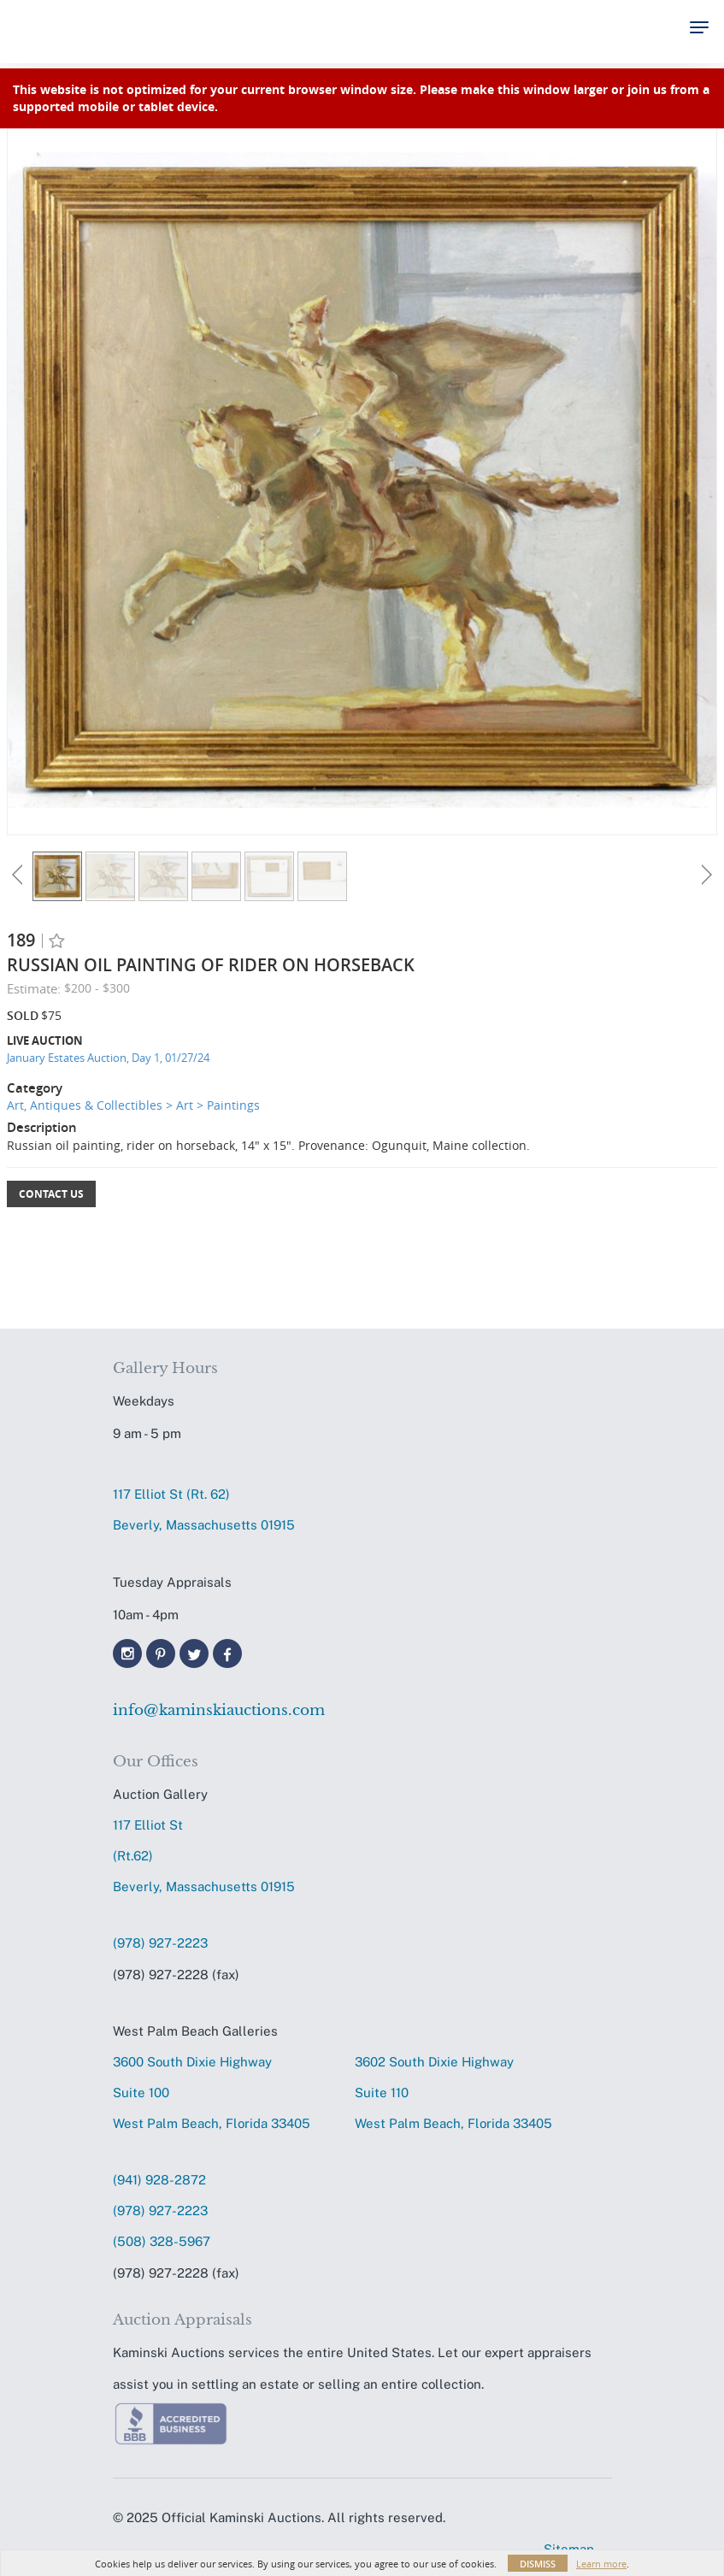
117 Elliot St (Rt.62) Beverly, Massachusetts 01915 (204, 1856)
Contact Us (51, 1194)
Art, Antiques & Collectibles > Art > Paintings (133, 1105)
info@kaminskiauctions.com (219, 1710)
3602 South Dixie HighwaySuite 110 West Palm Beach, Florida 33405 (453, 2092)
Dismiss (538, 2563)
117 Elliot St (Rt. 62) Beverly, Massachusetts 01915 (204, 1509)
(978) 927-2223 (160, 1943)
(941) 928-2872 (159, 2179)
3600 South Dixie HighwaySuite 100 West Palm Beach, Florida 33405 (211, 2092)
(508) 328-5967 (161, 2241)
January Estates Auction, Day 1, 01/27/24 (108, 1057)
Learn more (601, 2563)
